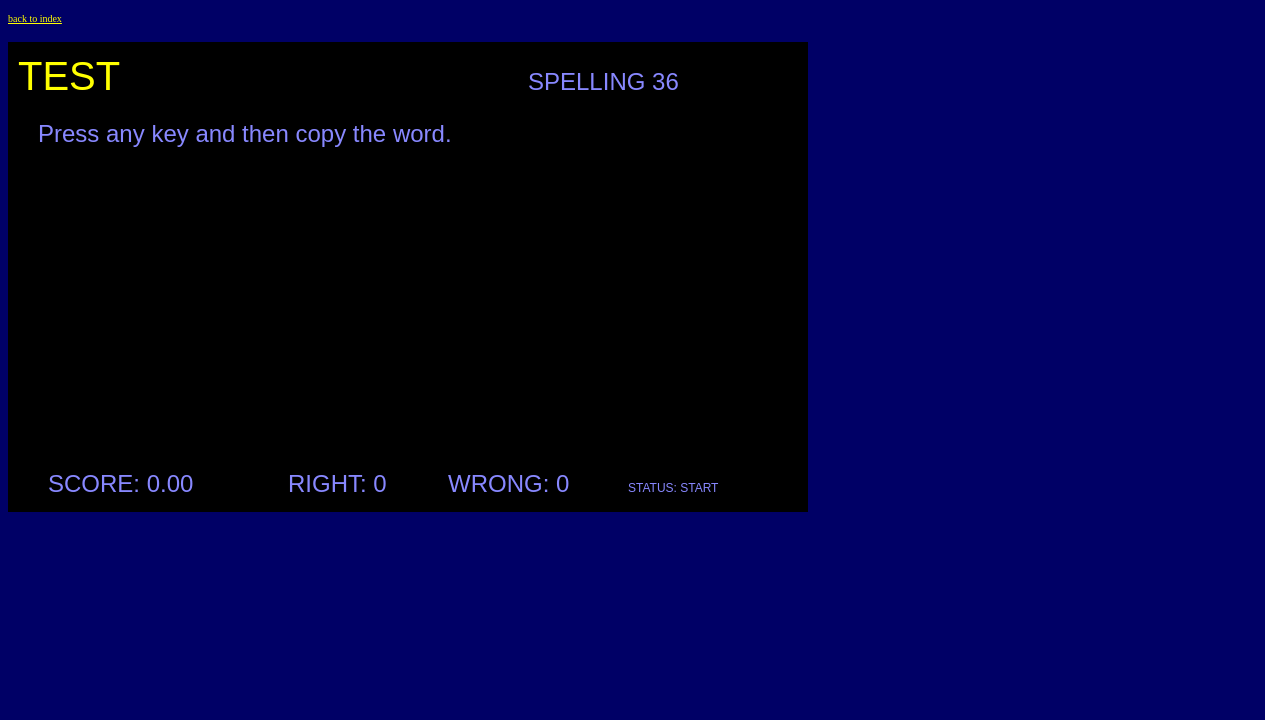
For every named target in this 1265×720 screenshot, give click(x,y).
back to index (35, 18)
